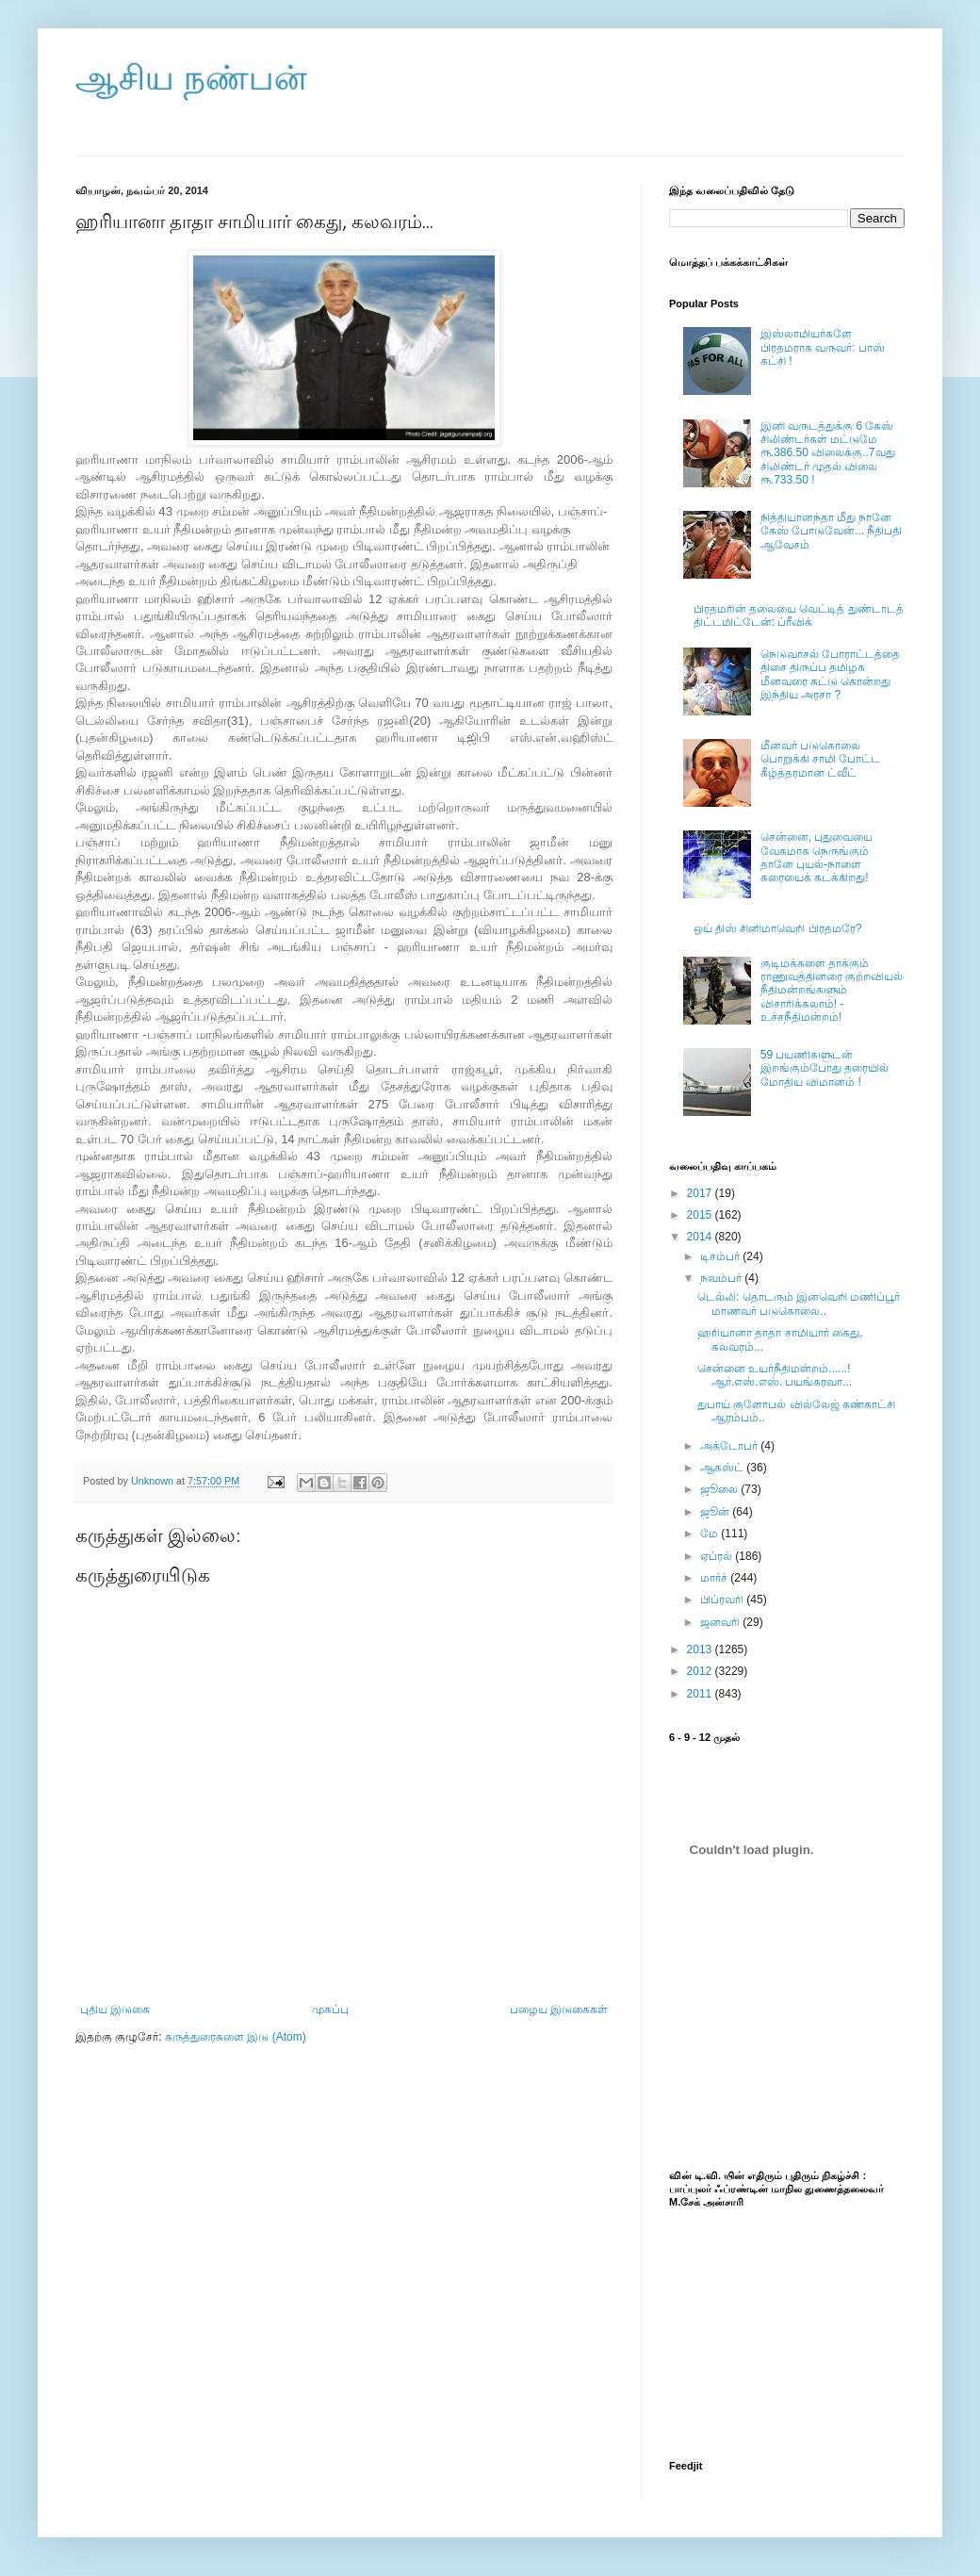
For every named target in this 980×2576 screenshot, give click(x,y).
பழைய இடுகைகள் (559, 2009)
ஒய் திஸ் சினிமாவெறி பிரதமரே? (778, 928)
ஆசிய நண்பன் (191, 77)
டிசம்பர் (721, 1256)
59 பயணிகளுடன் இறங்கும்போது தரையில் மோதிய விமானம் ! (824, 1068)
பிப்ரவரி (723, 1599)
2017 (701, 1193)
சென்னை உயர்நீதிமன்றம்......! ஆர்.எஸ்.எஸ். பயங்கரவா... (774, 1375)
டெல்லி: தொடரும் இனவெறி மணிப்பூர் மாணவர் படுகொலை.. (798, 1303)
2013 (701, 1649)
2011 (701, 1693)
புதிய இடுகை (115, 2009)
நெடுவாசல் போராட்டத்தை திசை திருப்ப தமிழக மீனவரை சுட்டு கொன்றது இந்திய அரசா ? (830, 674)
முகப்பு (330, 2009)
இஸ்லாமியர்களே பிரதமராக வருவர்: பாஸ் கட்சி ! (822, 347)
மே (710, 1533)
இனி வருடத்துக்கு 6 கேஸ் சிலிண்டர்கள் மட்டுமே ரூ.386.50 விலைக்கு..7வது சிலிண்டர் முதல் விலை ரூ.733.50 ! (827, 453)
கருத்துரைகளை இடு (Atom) (235, 2036)
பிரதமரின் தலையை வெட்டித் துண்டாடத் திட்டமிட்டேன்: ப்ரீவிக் (799, 615)
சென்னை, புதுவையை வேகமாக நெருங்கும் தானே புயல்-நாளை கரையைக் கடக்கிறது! (817, 857)
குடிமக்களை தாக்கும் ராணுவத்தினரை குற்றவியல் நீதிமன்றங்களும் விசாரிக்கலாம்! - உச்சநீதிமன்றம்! (831, 991)
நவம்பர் (722, 1278)
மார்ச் (715, 1577)
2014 (701, 1236)
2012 (701, 1671)
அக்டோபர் (730, 1445)
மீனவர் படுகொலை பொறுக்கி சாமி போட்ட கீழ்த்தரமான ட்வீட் (820, 759)
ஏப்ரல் (717, 1556)
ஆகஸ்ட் (723, 1467)
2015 (701, 1215)
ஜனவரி (721, 1622)
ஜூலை (720, 1489)
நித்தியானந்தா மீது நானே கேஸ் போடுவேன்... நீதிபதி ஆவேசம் (831, 531)
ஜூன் (716, 1511)
